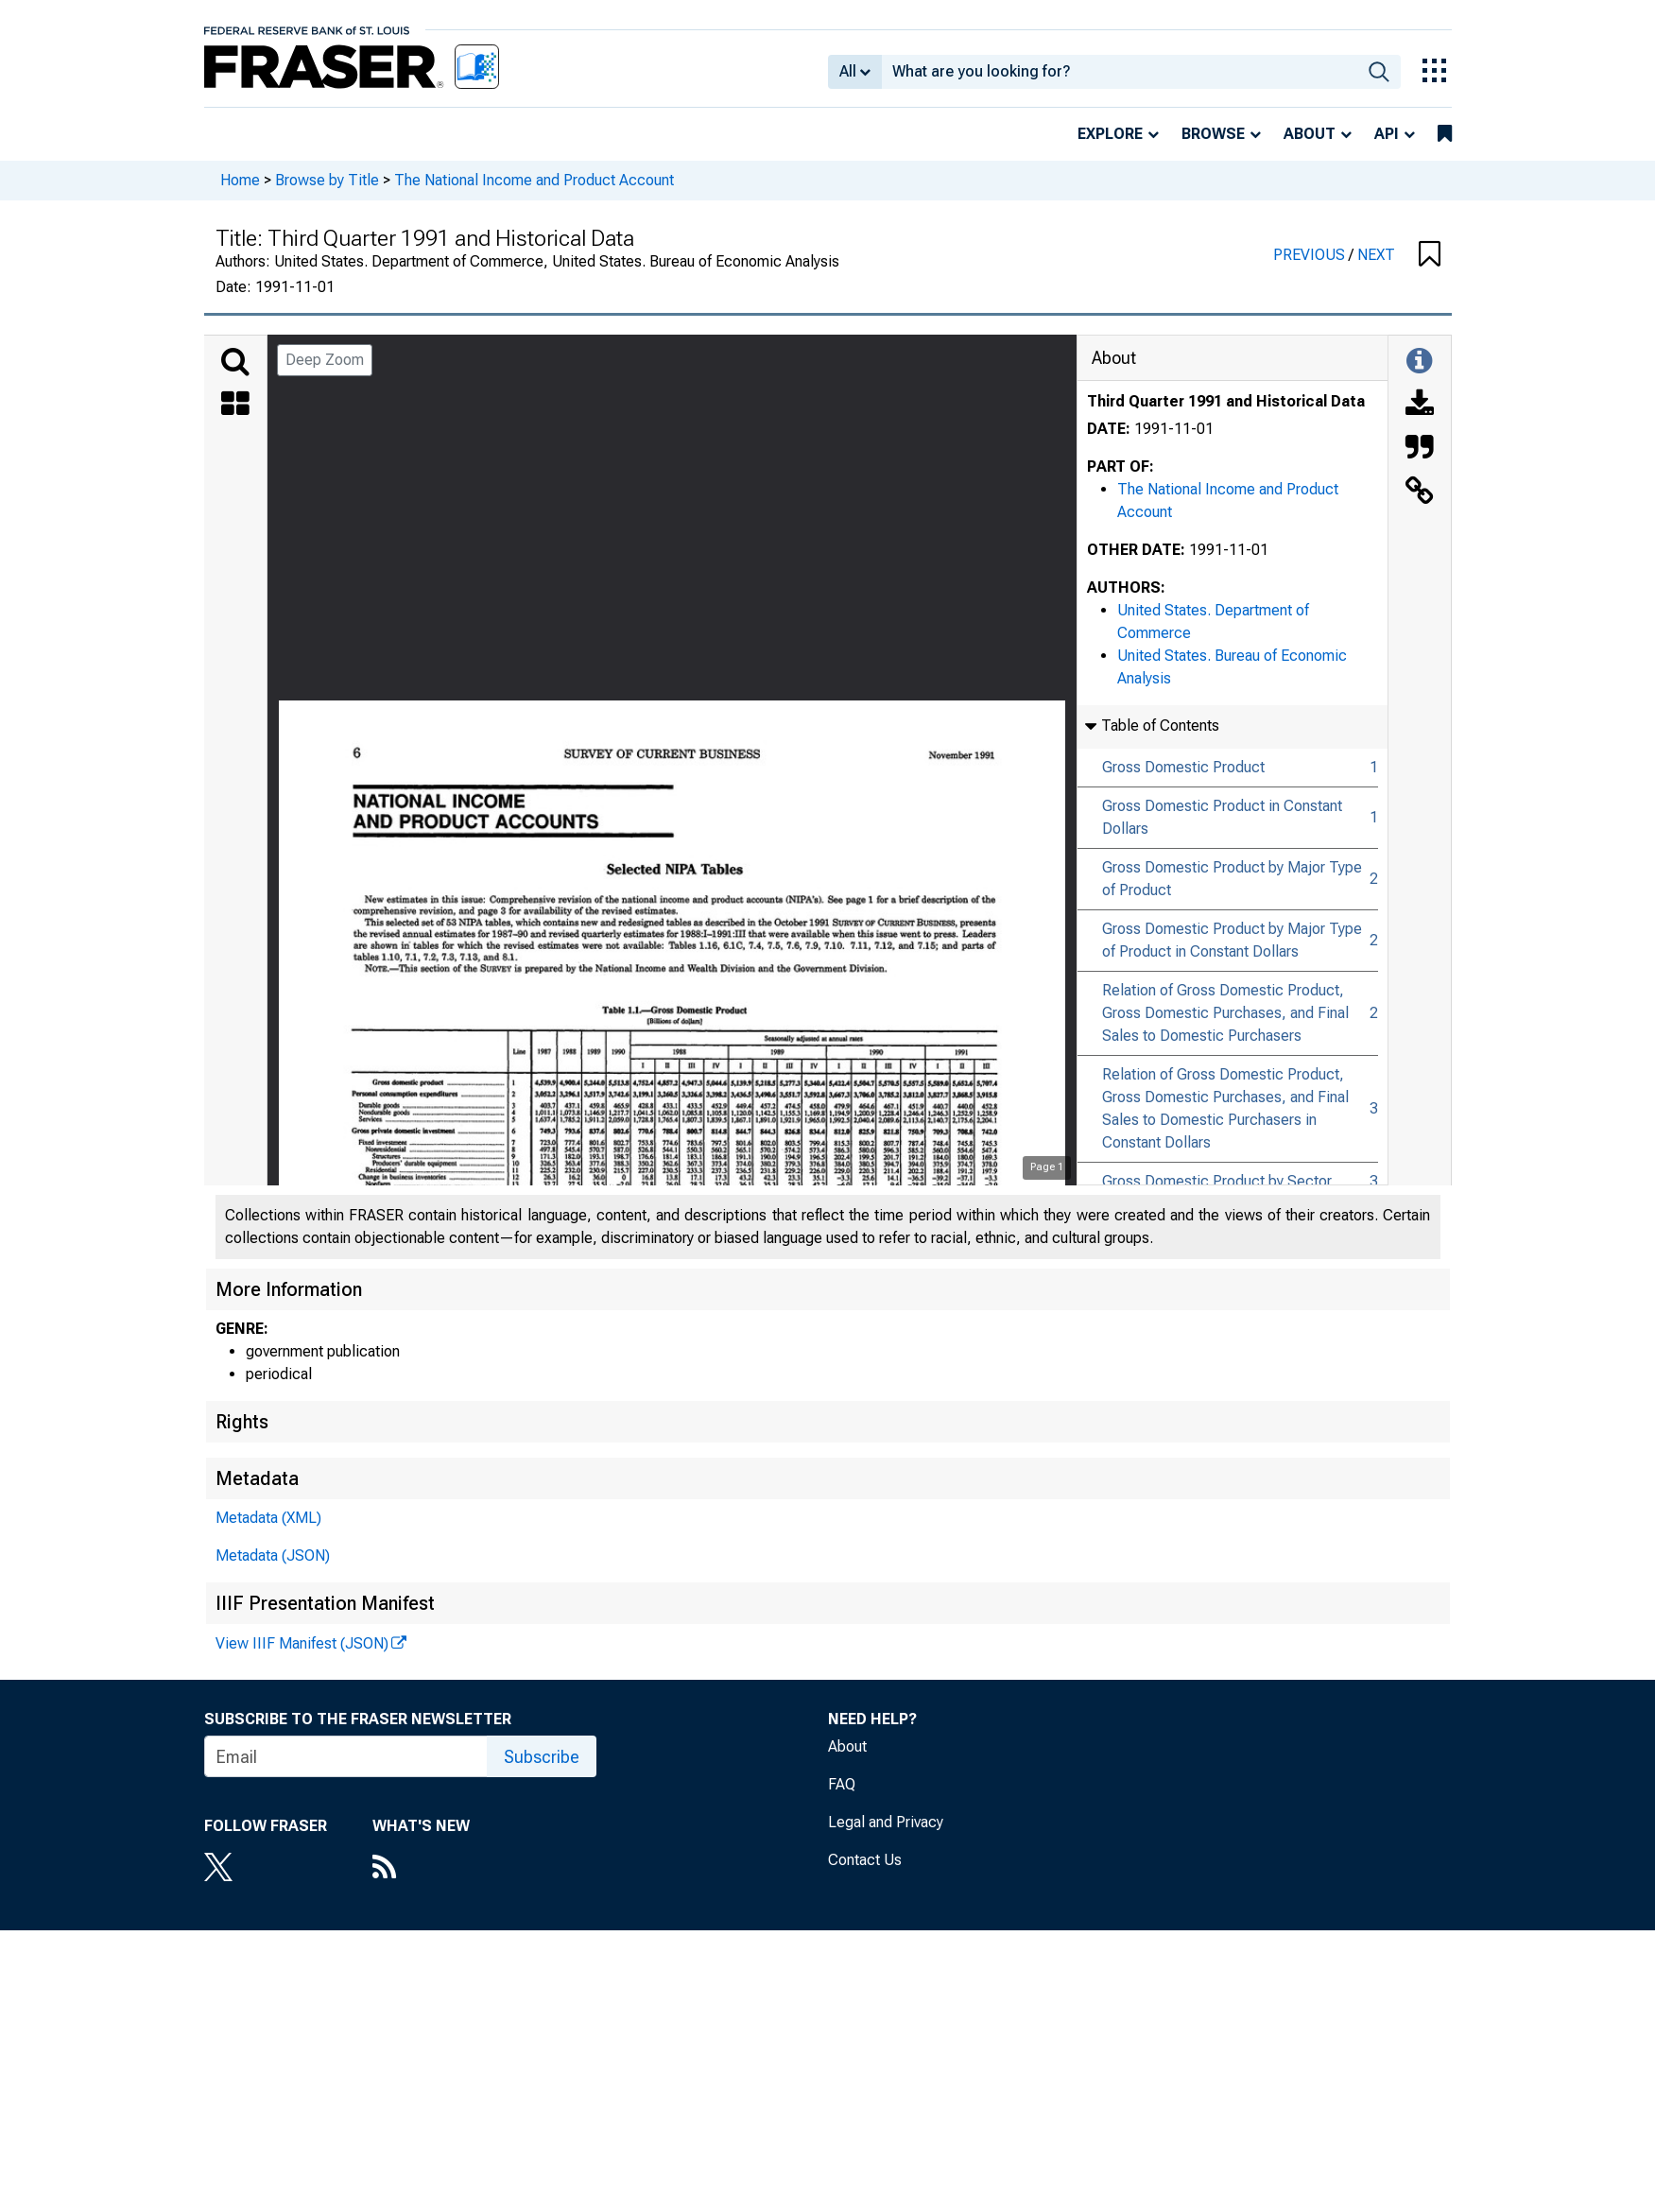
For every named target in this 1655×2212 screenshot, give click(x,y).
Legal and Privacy (885, 1822)
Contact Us (865, 1860)
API (1386, 134)
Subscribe (541, 1757)
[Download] (1420, 406)
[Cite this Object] (1420, 449)
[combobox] (1119, 72)
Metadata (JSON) (272, 1555)
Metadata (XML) (268, 1518)
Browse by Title (327, 180)
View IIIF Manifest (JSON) (301, 1643)
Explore (1110, 134)
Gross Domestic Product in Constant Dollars (1222, 817)
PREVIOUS (1311, 255)
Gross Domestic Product (1183, 767)
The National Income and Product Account (534, 180)
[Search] (235, 362)
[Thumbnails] (235, 406)
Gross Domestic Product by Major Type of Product (1232, 878)
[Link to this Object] (1420, 492)
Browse (1213, 134)
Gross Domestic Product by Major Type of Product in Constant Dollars (1232, 940)
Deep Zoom (324, 360)
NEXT (1376, 255)
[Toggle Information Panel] (1419, 362)
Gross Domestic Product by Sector (1217, 1181)
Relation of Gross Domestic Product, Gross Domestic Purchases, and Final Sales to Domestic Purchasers (1225, 1013)
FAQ (841, 1784)
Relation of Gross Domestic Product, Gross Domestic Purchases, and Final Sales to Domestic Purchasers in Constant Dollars (1225, 1108)
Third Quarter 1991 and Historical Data (1226, 401)
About (1310, 134)
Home (240, 180)
